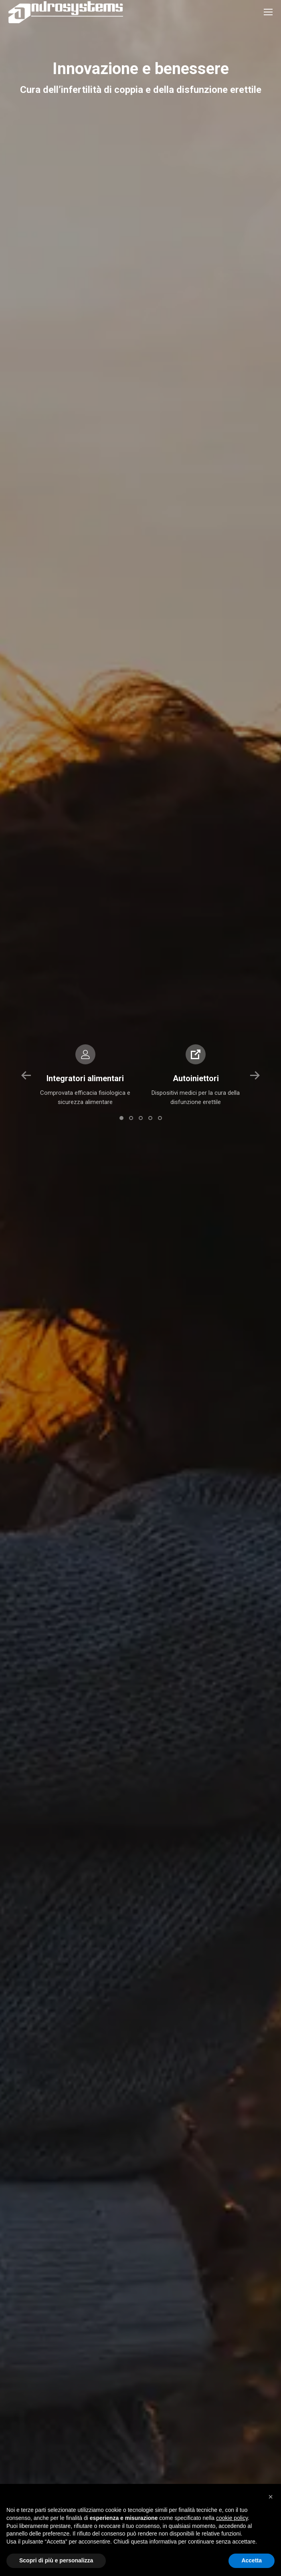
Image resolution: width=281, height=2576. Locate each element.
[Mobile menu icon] (268, 12)
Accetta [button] (251, 2560)
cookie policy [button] (232, 2518)
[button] (26, 1076)
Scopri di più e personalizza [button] (56, 2560)
